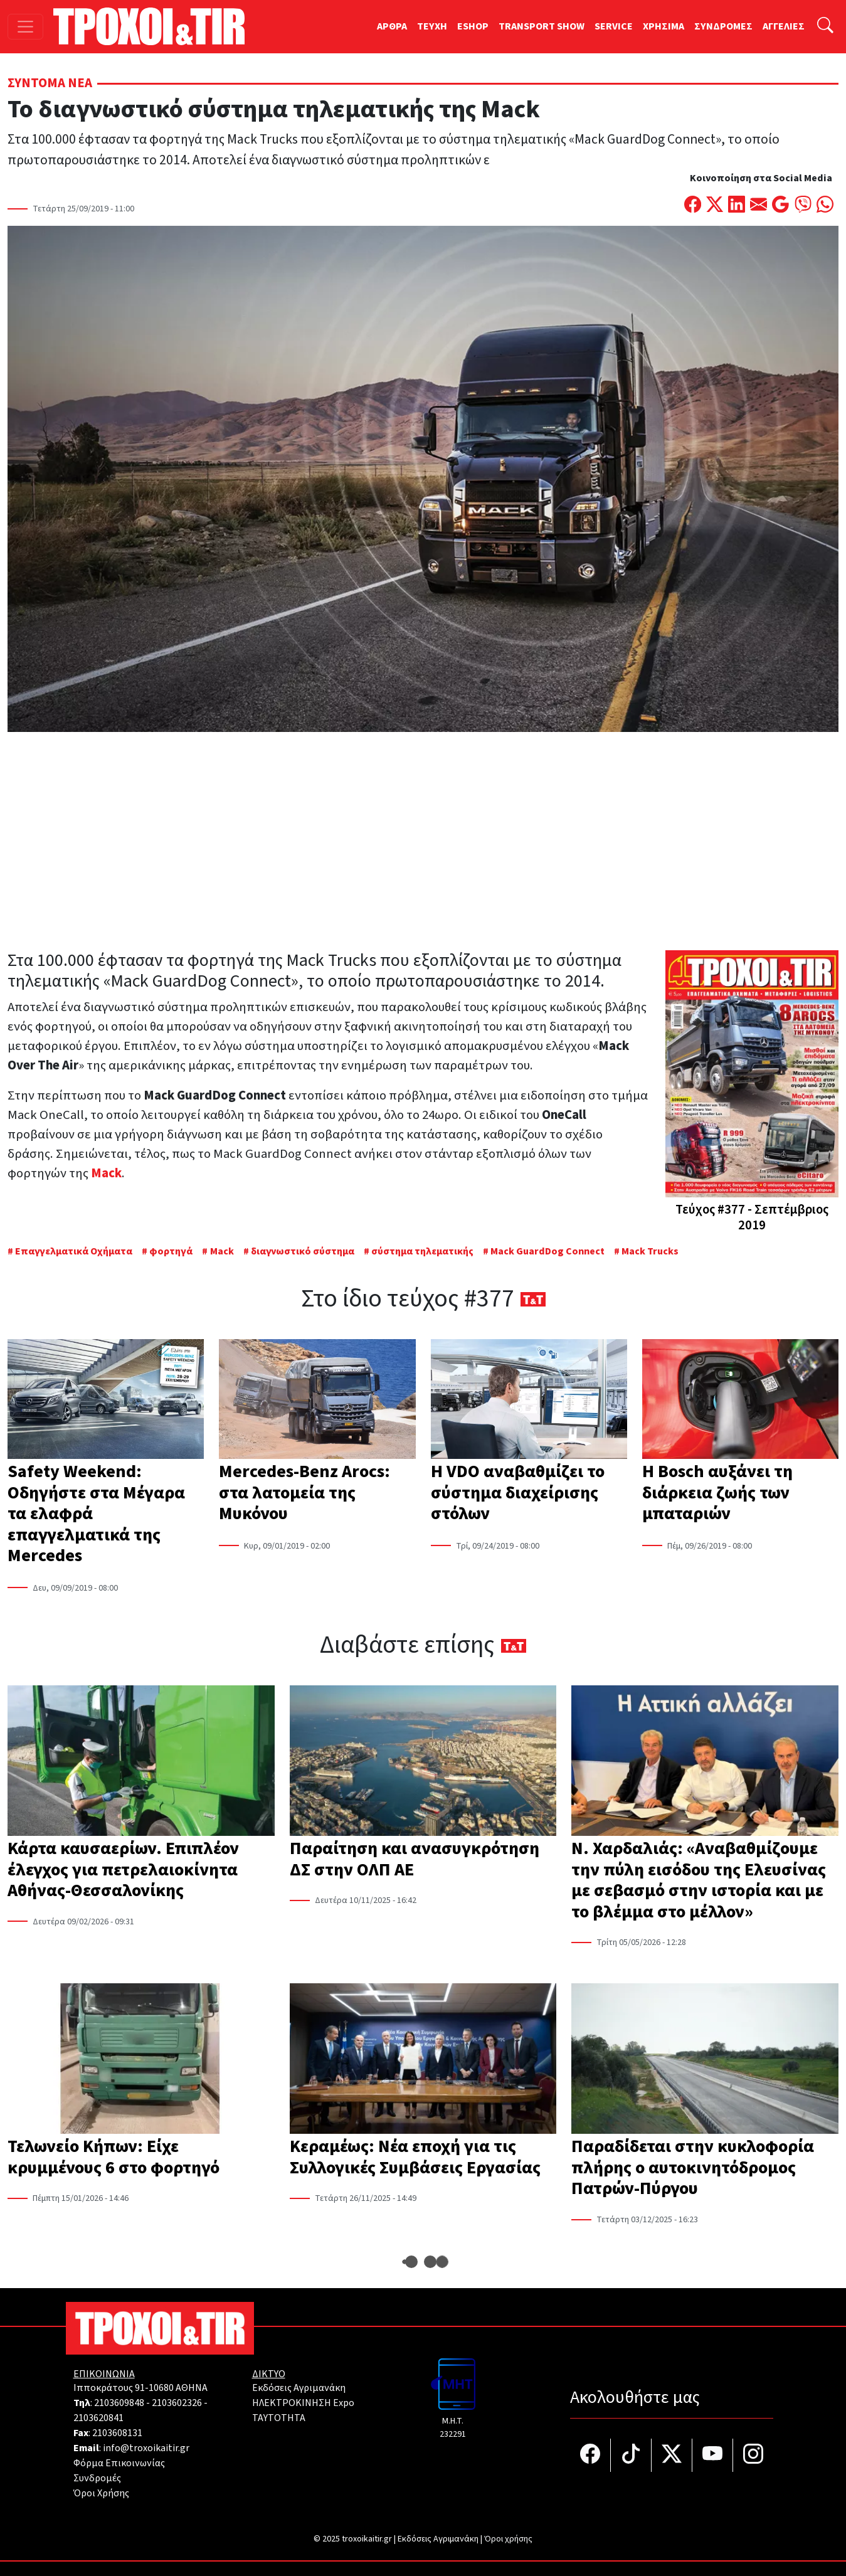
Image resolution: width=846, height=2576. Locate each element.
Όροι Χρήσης (101, 2493)
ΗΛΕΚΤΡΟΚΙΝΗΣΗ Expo (303, 2403)
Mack (222, 1251)
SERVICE (614, 26)
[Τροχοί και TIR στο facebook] (590, 2455)
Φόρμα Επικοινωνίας (119, 2463)
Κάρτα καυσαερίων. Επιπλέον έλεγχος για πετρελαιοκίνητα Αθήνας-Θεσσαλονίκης (123, 1869)
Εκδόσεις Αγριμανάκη (299, 2388)
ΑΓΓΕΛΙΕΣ (784, 26)
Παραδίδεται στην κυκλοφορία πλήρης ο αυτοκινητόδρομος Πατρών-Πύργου (692, 2167)
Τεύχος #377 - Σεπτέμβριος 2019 (751, 1217)
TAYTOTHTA (278, 2418)
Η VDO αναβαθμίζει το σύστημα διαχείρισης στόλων (518, 1492)
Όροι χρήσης (508, 2539)
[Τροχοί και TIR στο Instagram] (753, 2455)
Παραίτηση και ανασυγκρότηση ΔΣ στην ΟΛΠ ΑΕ (414, 1859)
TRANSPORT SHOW (541, 26)
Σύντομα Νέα (50, 83)
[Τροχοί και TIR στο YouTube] (712, 2455)
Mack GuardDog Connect (547, 1251)
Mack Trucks (650, 1251)
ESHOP (473, 26)
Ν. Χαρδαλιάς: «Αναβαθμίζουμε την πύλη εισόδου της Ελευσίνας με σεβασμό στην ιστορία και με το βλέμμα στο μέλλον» (698, 1880)
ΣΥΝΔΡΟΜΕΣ (723, 26)
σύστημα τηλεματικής (422, 1251)
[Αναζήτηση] (825, 26)
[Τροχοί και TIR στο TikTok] (631, 2455)
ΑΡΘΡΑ (392, 26)
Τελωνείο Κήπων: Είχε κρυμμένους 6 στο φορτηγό (113, 2157)
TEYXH (432, 26)
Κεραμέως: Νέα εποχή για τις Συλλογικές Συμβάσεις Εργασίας (415, 2157)
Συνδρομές (97, 2478)
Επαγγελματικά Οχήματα (74, 1251)
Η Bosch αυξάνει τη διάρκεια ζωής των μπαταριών (717, 1492)
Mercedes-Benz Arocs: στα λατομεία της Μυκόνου (304, 1492)
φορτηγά (171, 1251)
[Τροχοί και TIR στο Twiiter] (672, 2455)
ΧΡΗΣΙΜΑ (663, 26)
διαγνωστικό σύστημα (302, 1251)
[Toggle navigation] (25, 27)
